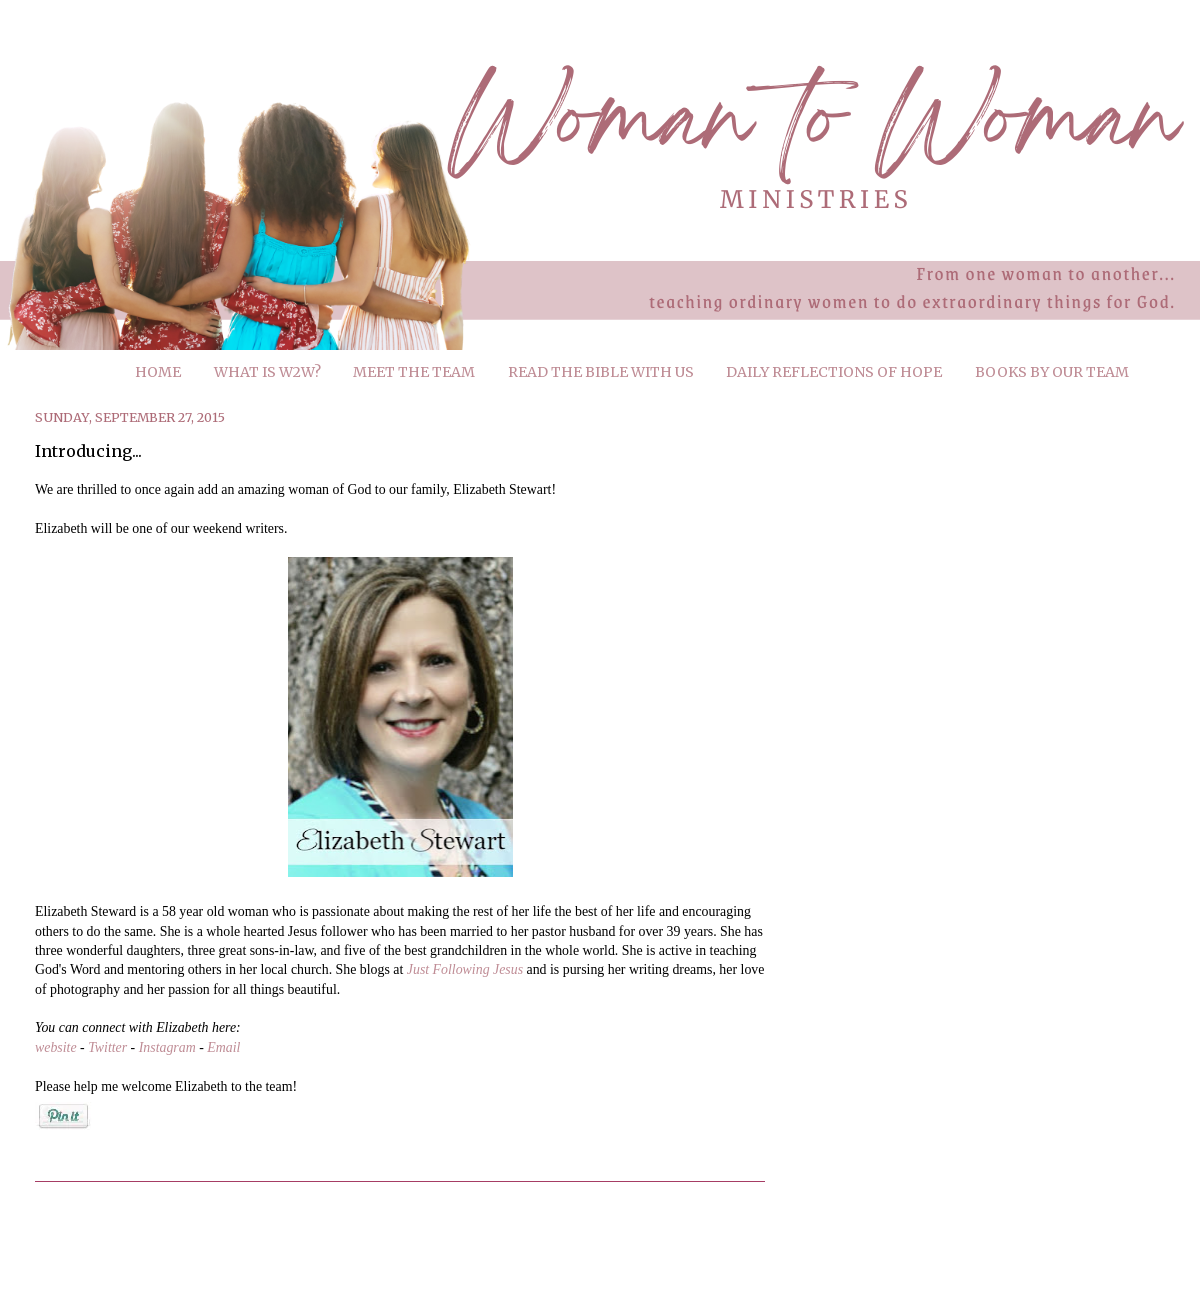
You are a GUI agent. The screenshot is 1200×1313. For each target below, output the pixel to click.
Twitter (107, 1047)
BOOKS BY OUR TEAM (1052, 372)
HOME (158, 372)
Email (223, 1047)
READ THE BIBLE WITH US (601, 372)
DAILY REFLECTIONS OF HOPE (834, 372)
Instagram (167, 1047)
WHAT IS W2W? (267, 372)
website (56, 1047)
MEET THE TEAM (414, 372)
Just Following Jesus (465, 969)
